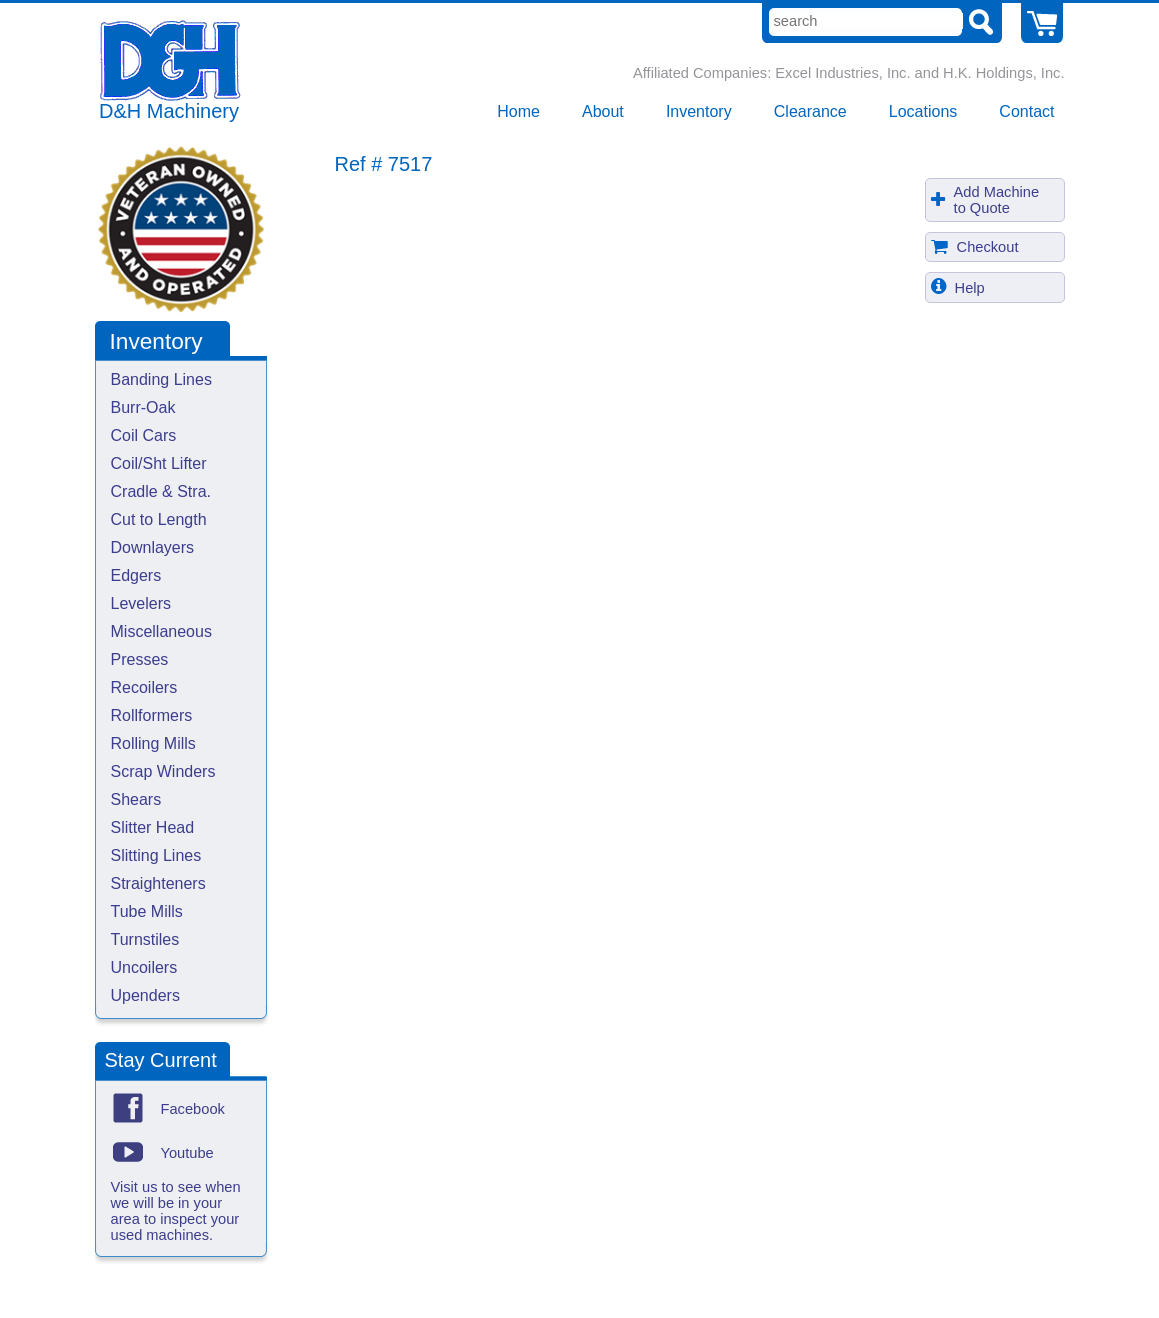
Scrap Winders (163, 771)
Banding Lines (161, 379)
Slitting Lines (156, 855)
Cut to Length (159, 519)
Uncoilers (144, 967)
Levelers (141, 603)
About (603, 111)
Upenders (145, 995)
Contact (1026, 111)
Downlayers (153, 547)
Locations (923, 111)
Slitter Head (153, 827)
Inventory (699, 111)
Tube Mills (147, 911)
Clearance (810, 111)
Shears (136, 799)
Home (518, 111)
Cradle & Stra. (161, 491)
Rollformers (152, 715)
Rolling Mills (153, 743)
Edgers (136, 575)
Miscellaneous (161, 631)
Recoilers (144, 687)
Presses (140, 659)
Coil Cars (144, 435)
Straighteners (158, 883)
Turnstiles (145, 939)
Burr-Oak (143, 407)
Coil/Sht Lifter (159, 463)
